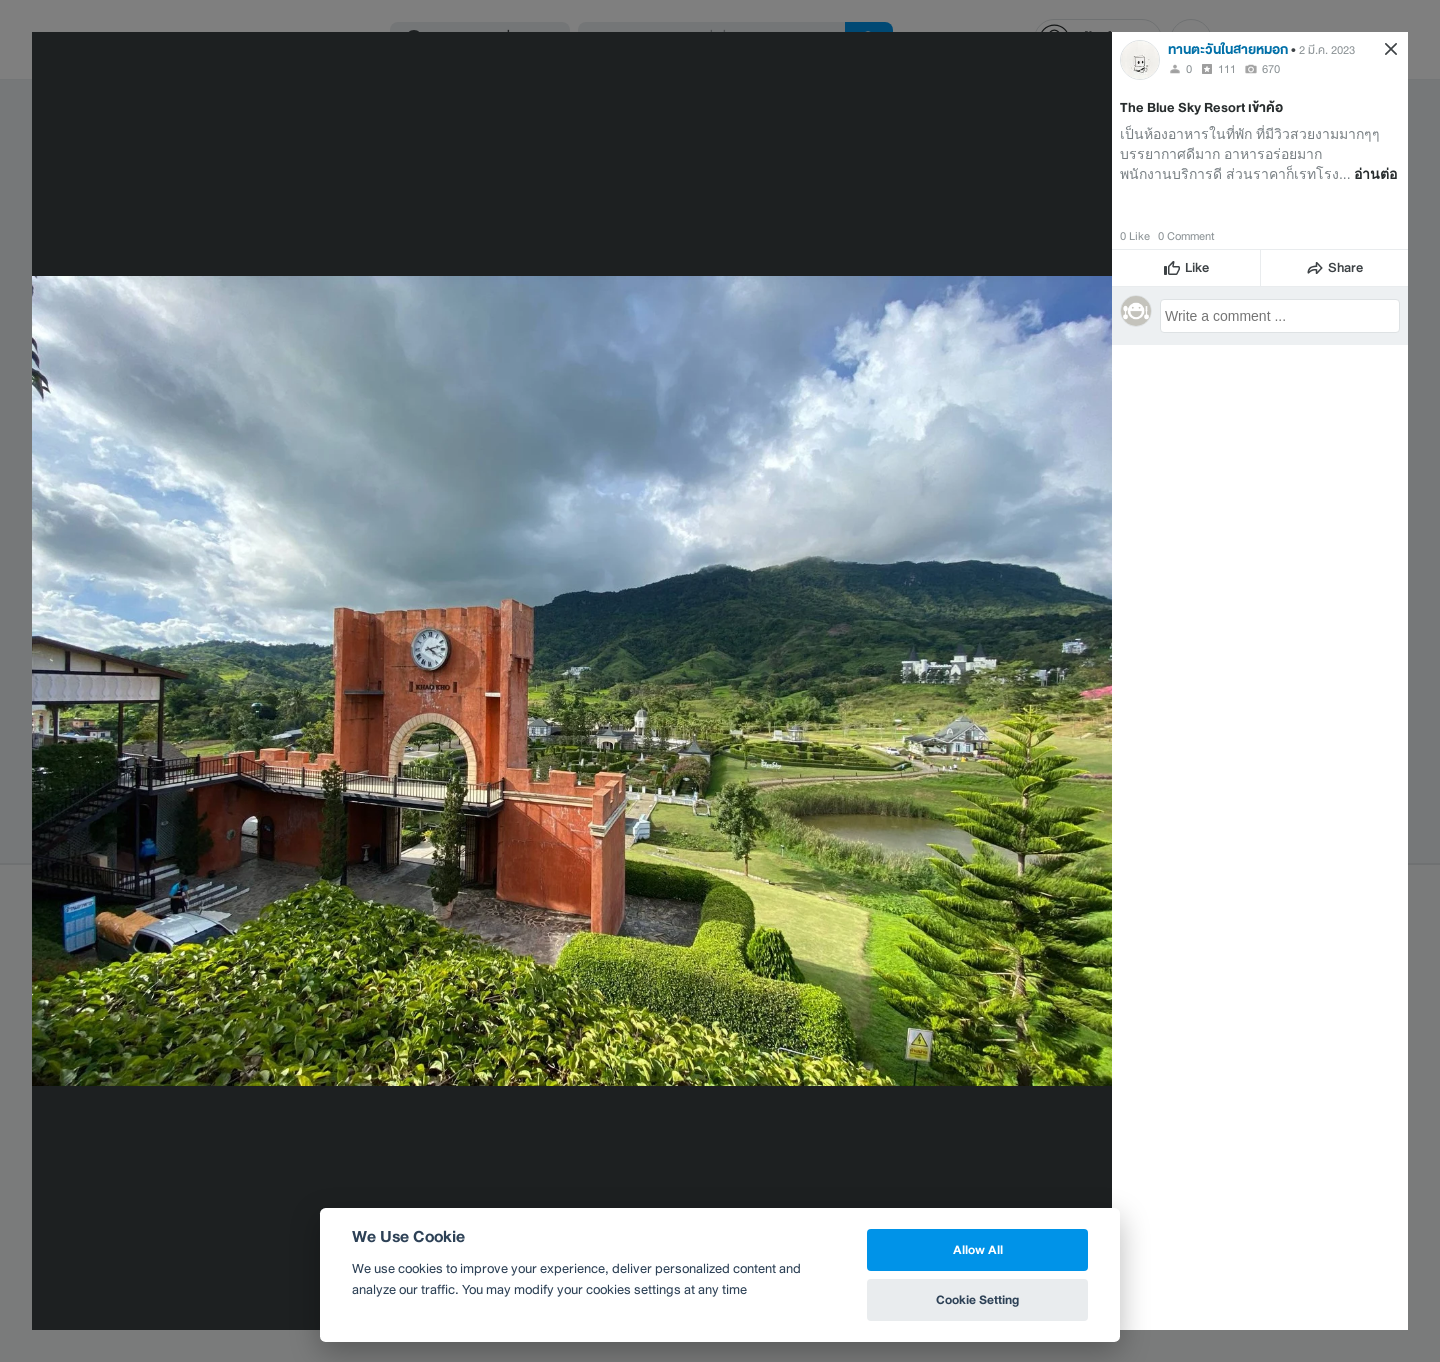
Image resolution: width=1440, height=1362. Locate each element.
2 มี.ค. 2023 (1327, 50)
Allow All (978, 1249)
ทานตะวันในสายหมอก (1228, 49)
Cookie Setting (977, 1299)
